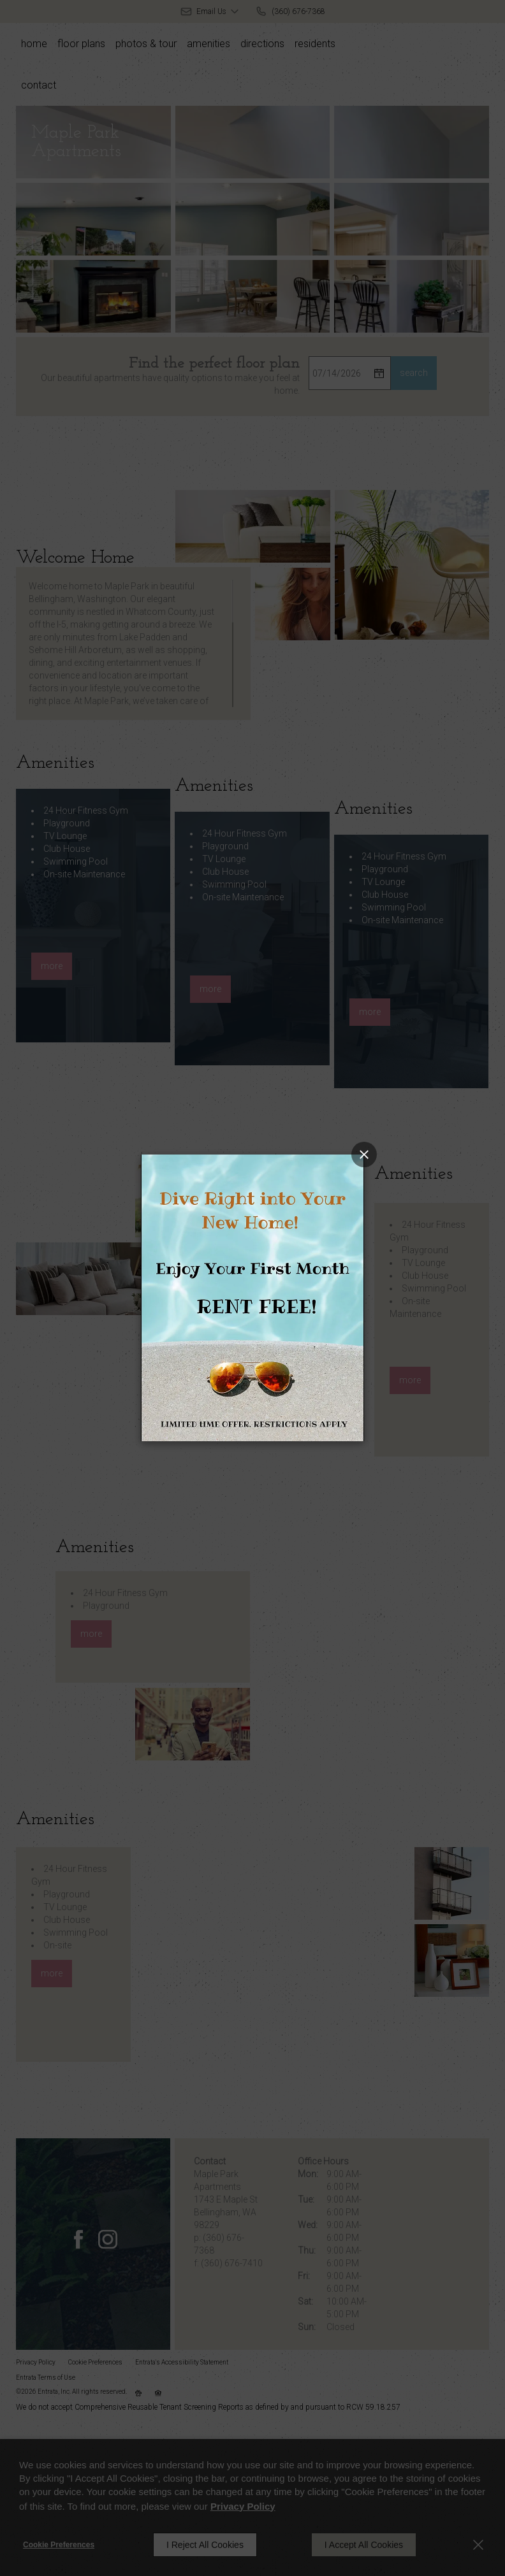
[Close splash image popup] (364, 1154)
